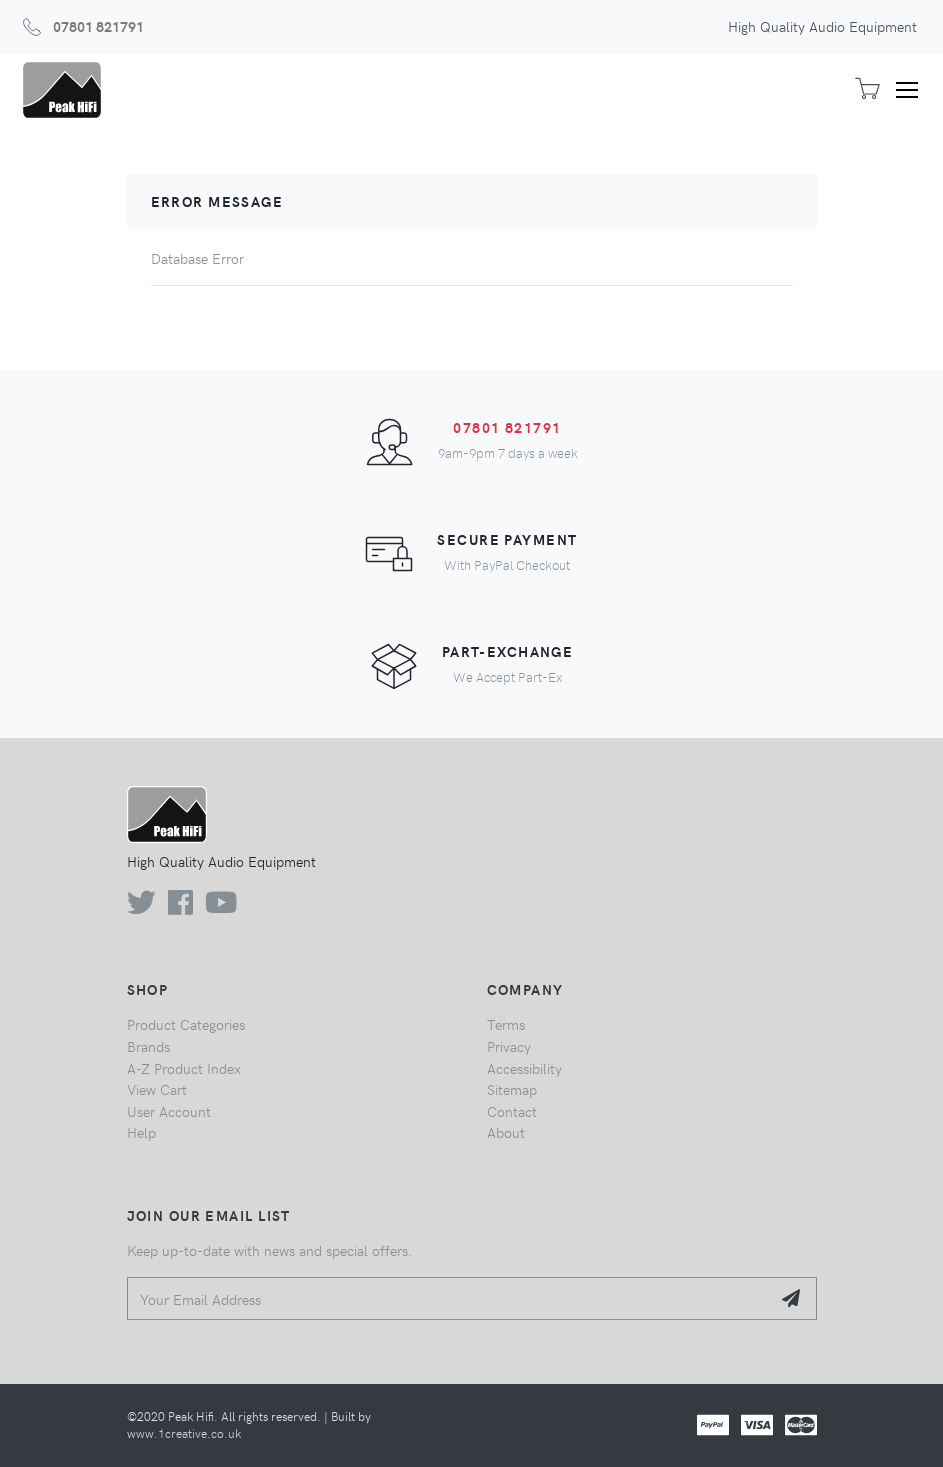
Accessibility (524, 1068)
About (506, 1132)
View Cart (157, 1089)
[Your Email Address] (449, 1298)
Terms (506, 1024)
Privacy (509, 1046)
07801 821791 (98, 26)
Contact (512, 1111)
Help (141, 1132)
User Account (169, 1111)
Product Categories (186, 1024)
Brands (148, 1046)
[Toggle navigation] (914, 90)
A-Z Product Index (184, 1068)
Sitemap (512, 1089)
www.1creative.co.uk (184, 1433)
